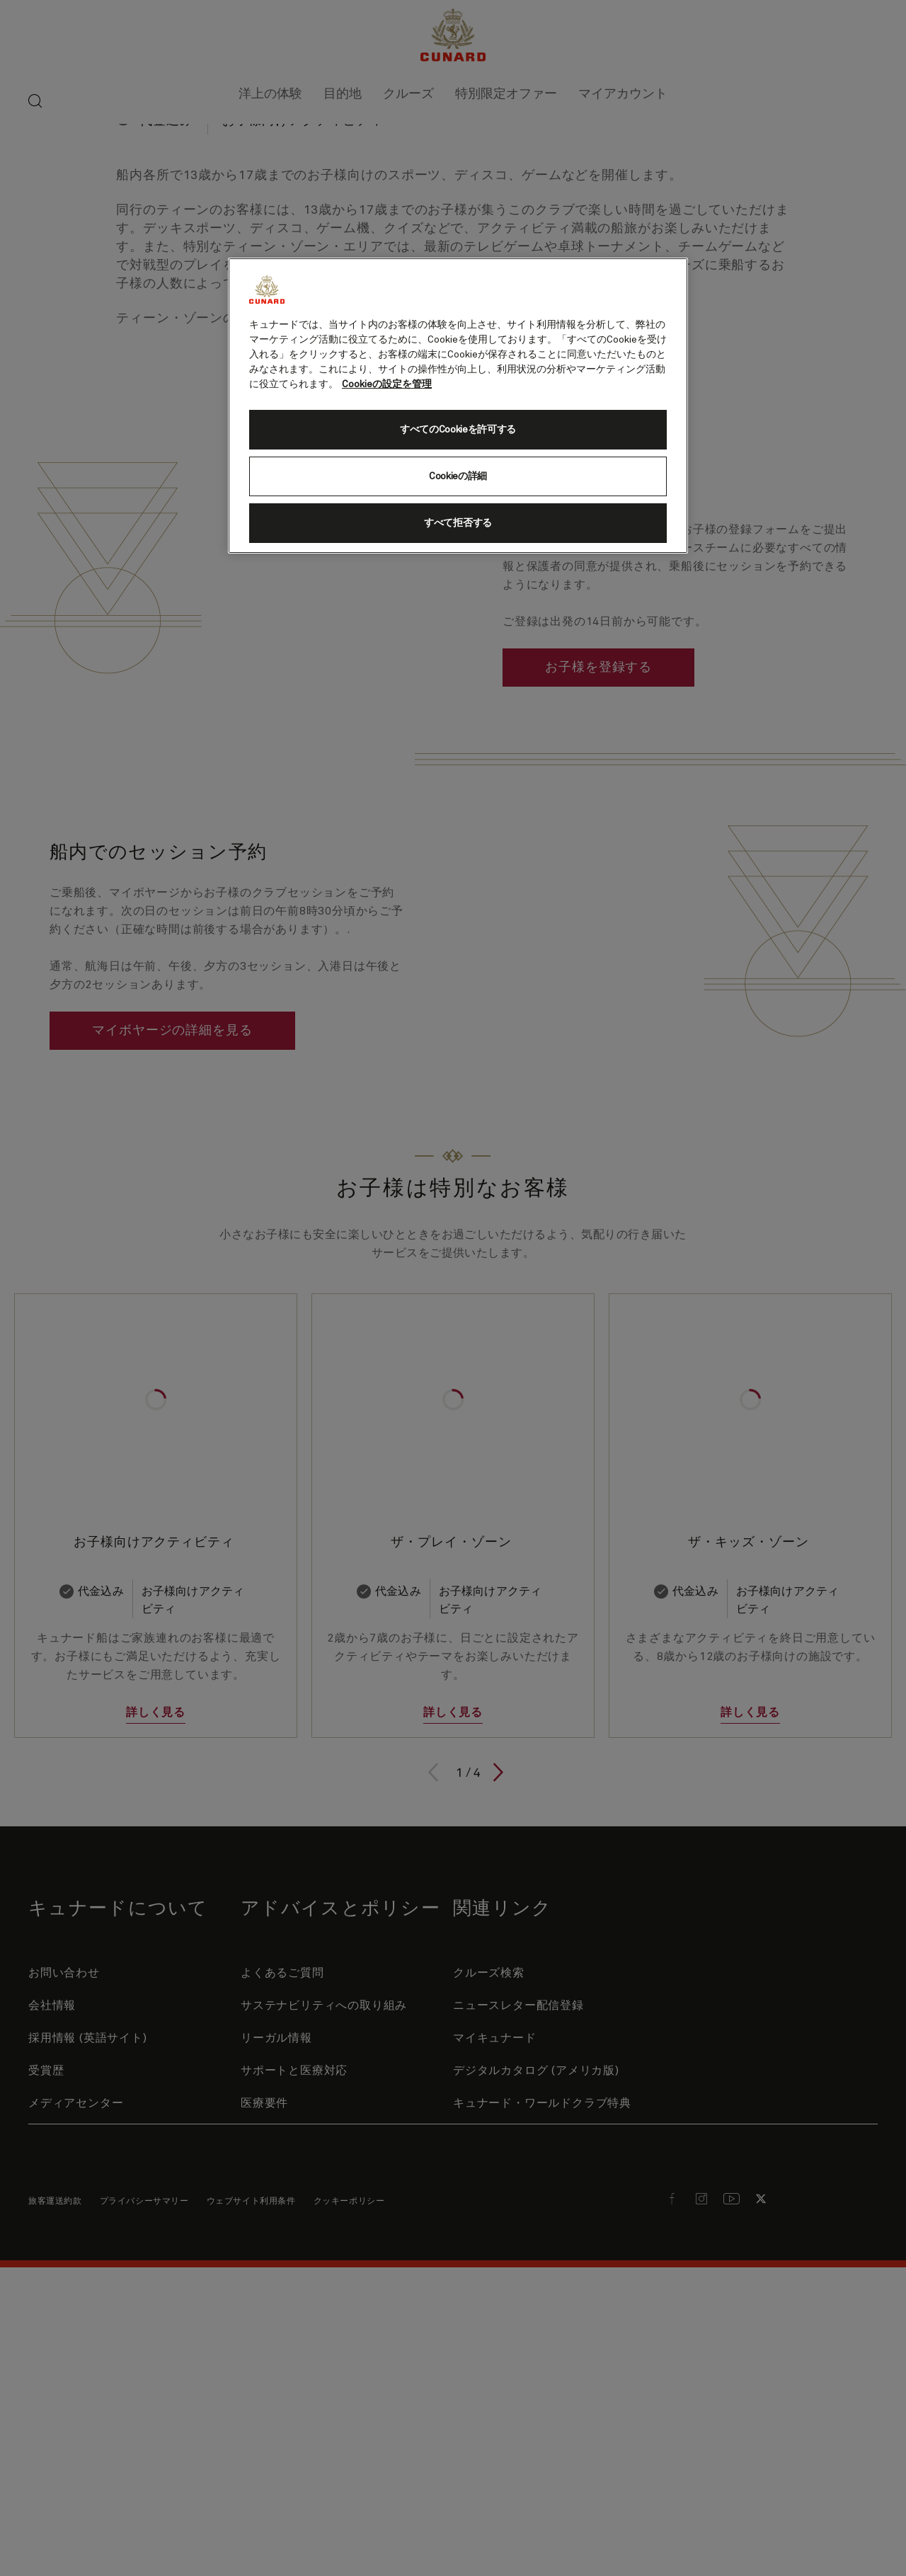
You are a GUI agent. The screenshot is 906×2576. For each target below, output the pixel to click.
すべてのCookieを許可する (458, 430)
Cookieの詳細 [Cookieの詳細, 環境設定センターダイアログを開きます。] (458, 476)
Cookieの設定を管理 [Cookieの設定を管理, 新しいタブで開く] (387, 384)
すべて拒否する (458, 523)
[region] (458, 406)
